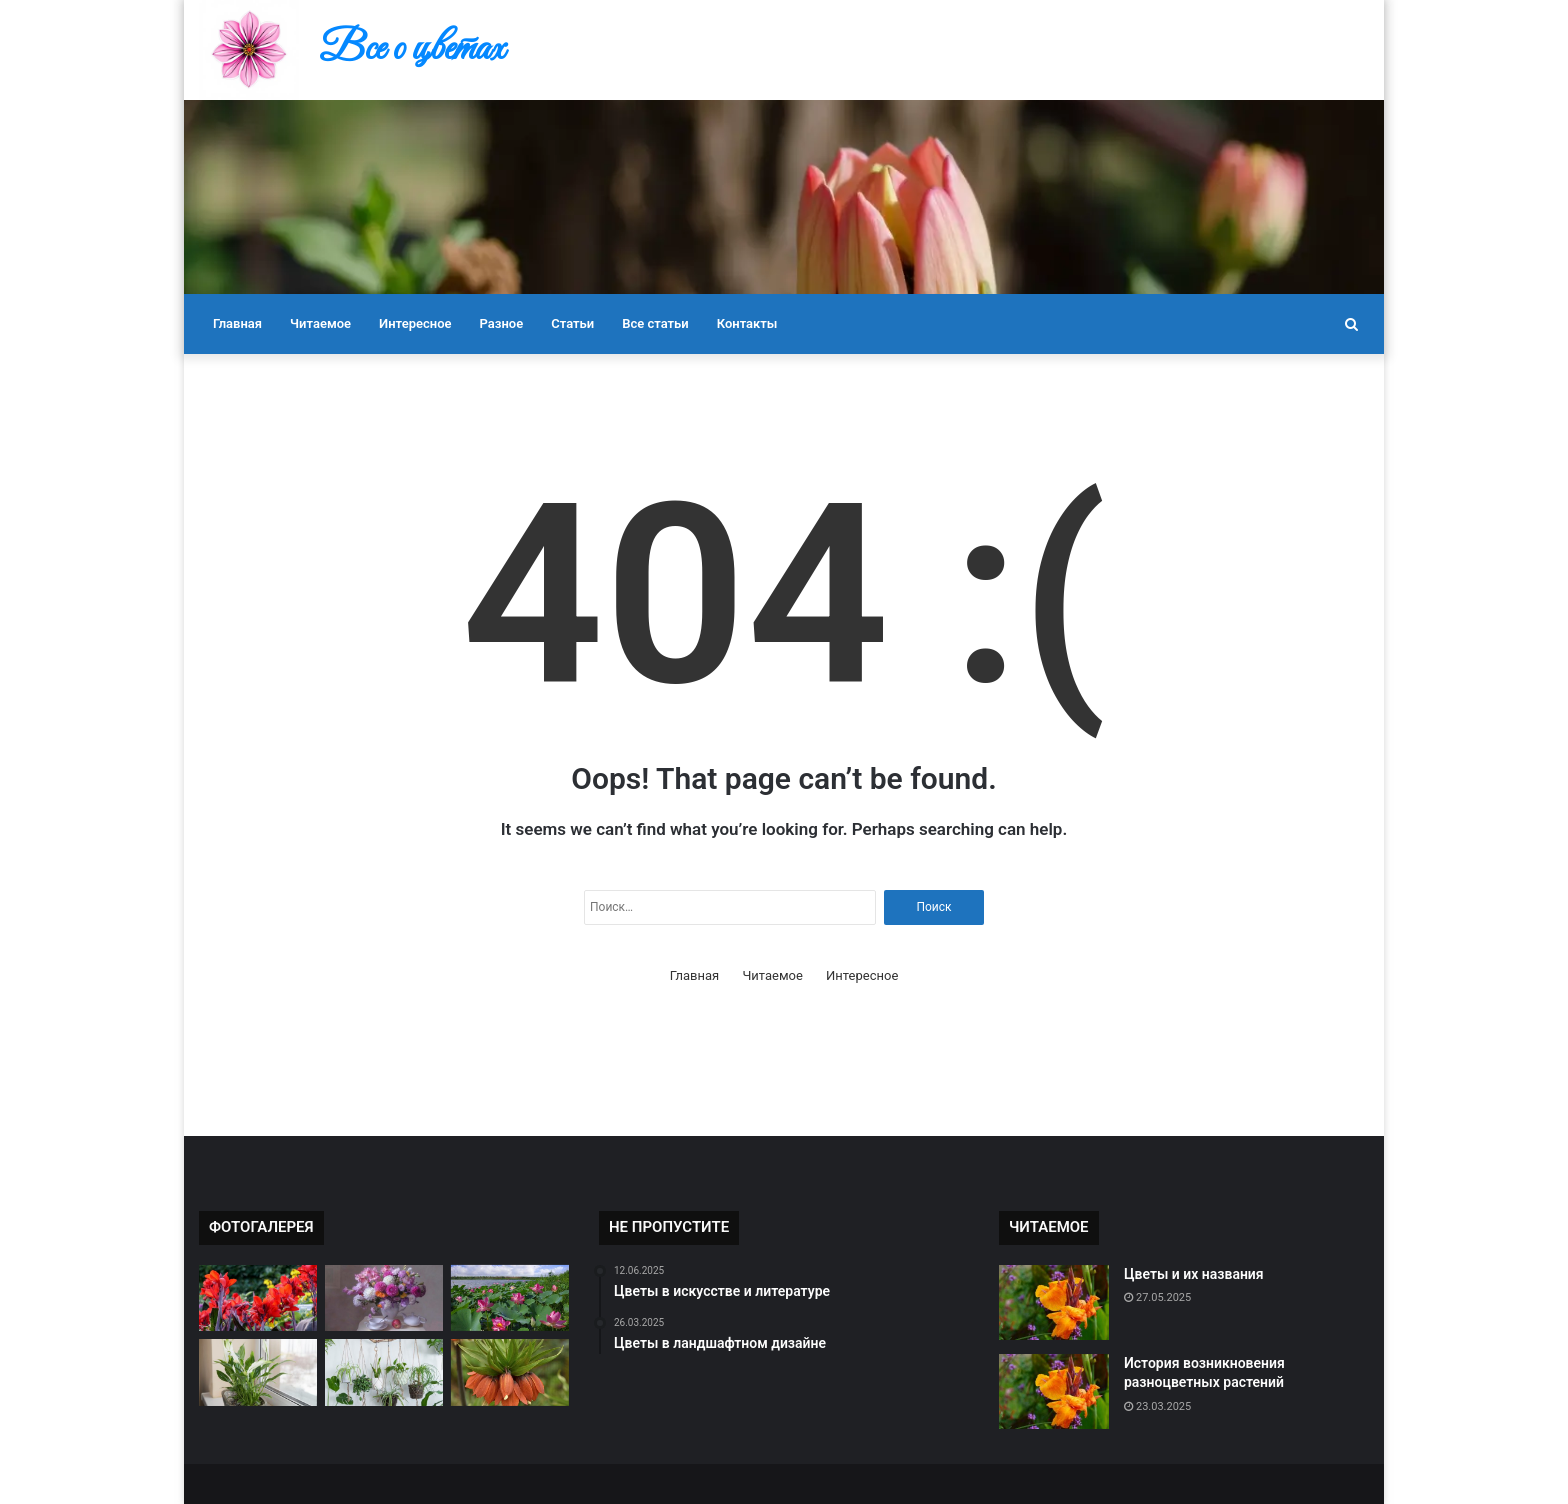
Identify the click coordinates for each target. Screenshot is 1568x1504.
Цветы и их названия (1194, 1274)
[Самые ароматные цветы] (510, 1372)
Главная (237, 323)
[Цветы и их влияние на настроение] (258, 1372)
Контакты (747, 323)
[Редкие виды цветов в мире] (258, 1298)
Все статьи (655, 323)
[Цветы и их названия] (1054, 1302)
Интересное (415, 323)
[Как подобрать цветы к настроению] (384, 1372)
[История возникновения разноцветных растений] (1054, 1391)
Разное (502, 323)
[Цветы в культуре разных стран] (510, 1298)
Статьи (572, 323)
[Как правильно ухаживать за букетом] (384, 1298)
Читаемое (320, 323)
